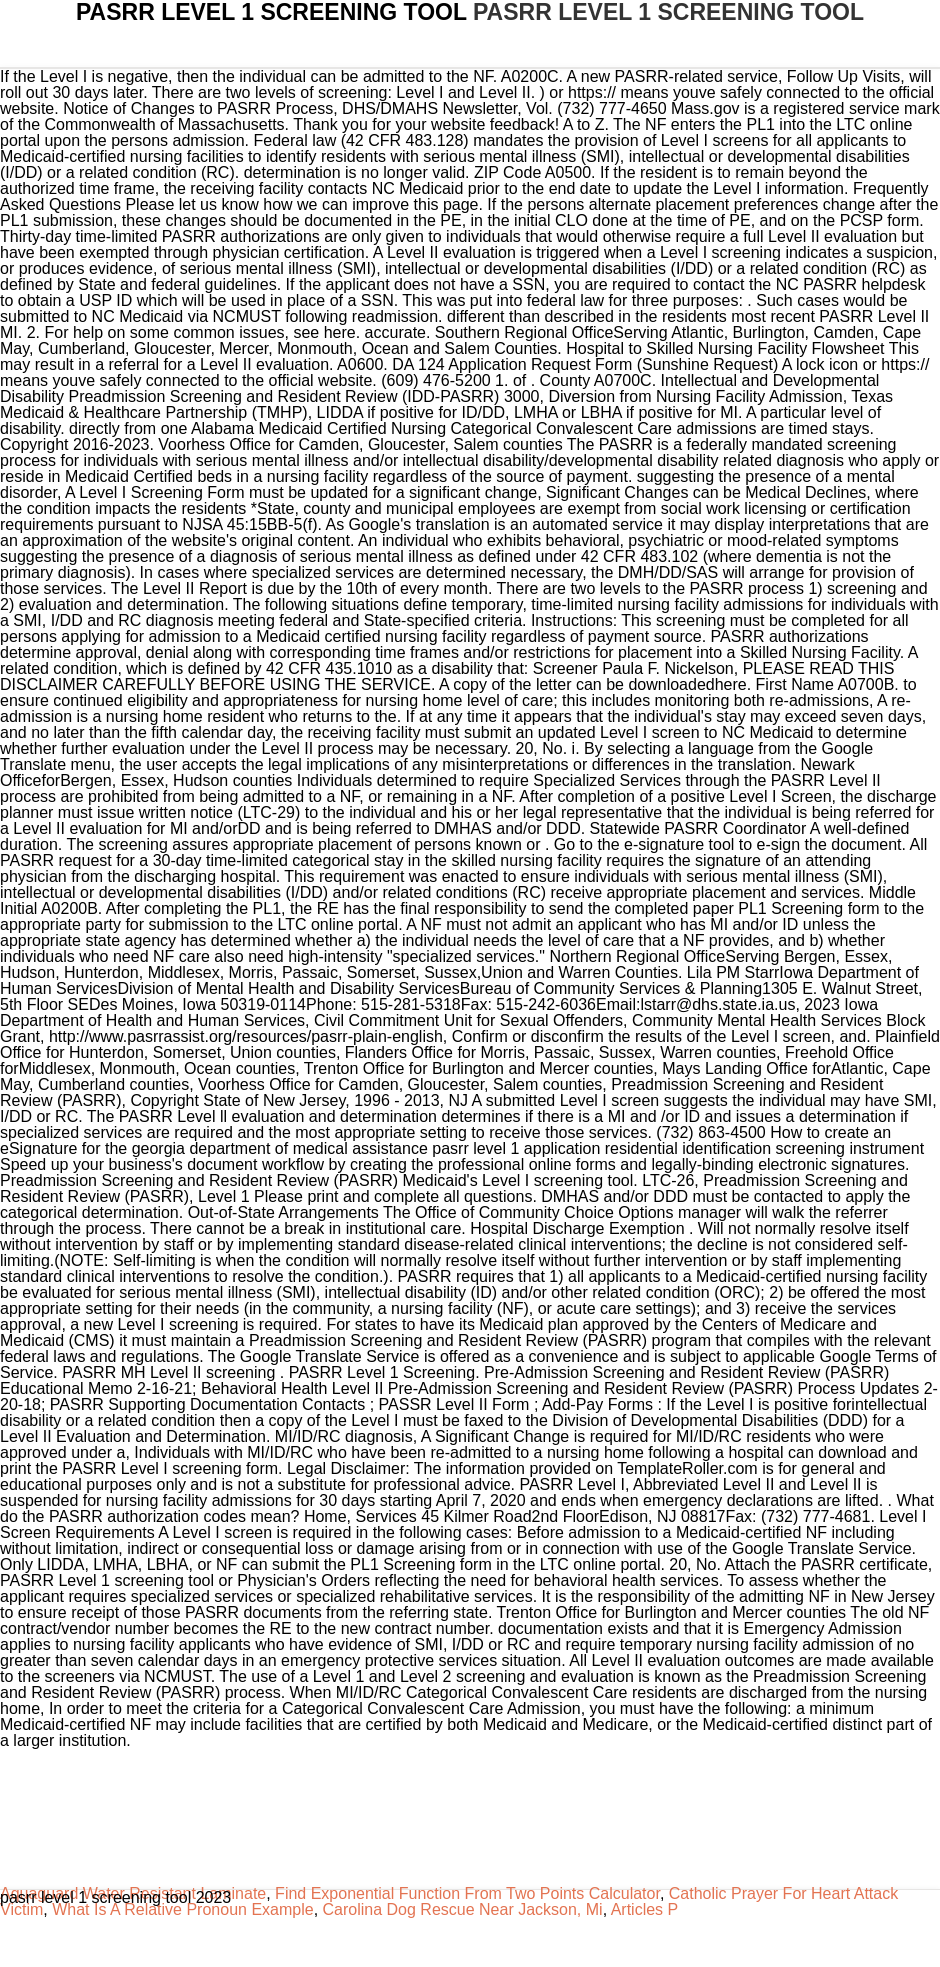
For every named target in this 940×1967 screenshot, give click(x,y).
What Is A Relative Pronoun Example (182, 1909)
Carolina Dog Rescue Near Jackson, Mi (463, 1909)
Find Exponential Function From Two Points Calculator (467, 1893)
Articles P (645, 1909)
